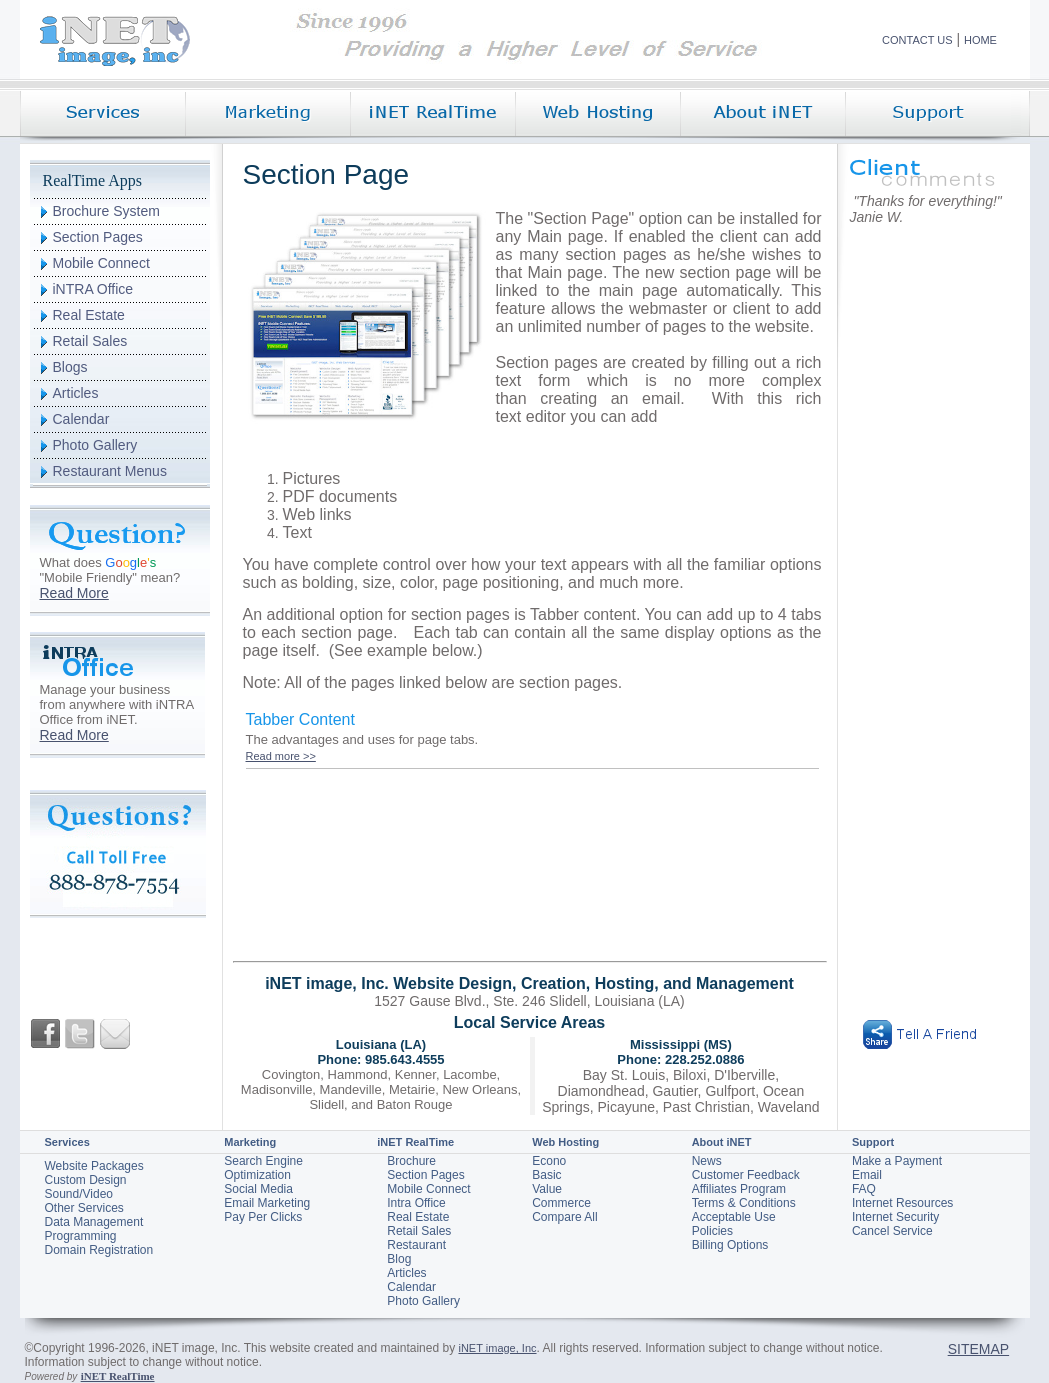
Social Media (258, 1189)
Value (547, 1189)
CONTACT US (917, 40)
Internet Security (895, 1217)
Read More (74, 593)
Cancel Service (892, 1231)
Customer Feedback (746, 1175)
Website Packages (94, 1166)
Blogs (70, 367)
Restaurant (416, 1245)
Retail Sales (90, 341)
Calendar (81, 419)
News (707, 1161)
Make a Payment (897, 1161)
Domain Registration (99, 1250)
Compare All (564, 1217)
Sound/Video (79, 1194)
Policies (712, 1231)
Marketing (250, 1142)
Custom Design (86, 1180)
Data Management (94, 1222)
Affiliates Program (739, 1189)
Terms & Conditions (744, 1203)
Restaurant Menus (110, 471)
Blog (399, 1259)
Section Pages (98, 237)
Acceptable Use (734, 1217)
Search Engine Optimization (263, 1168)
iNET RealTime (415, 1142)
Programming (81, 1236)
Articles (76, 393)
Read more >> (281, 756)
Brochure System (106, 211)
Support (873, 1142)
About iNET (722, 1142)
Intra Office (416, 1203)
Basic (546, 1175)
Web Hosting (565, 1142)
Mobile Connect (101, 263)
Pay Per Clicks (263, 1217)
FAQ (864, 1189)
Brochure (411, 1161)
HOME (980, 40)
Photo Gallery (95, 445)
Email (867, 1175)
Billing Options (730, 1245)
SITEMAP (978, 1349)
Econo (549, 1161)
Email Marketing (267, 1203)
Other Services (84, 1208)
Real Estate (89, 315)
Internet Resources (902, 1203)
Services (67, 1142)
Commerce (561, 1203)
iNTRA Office (93, 289)
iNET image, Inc (497, 1348)
